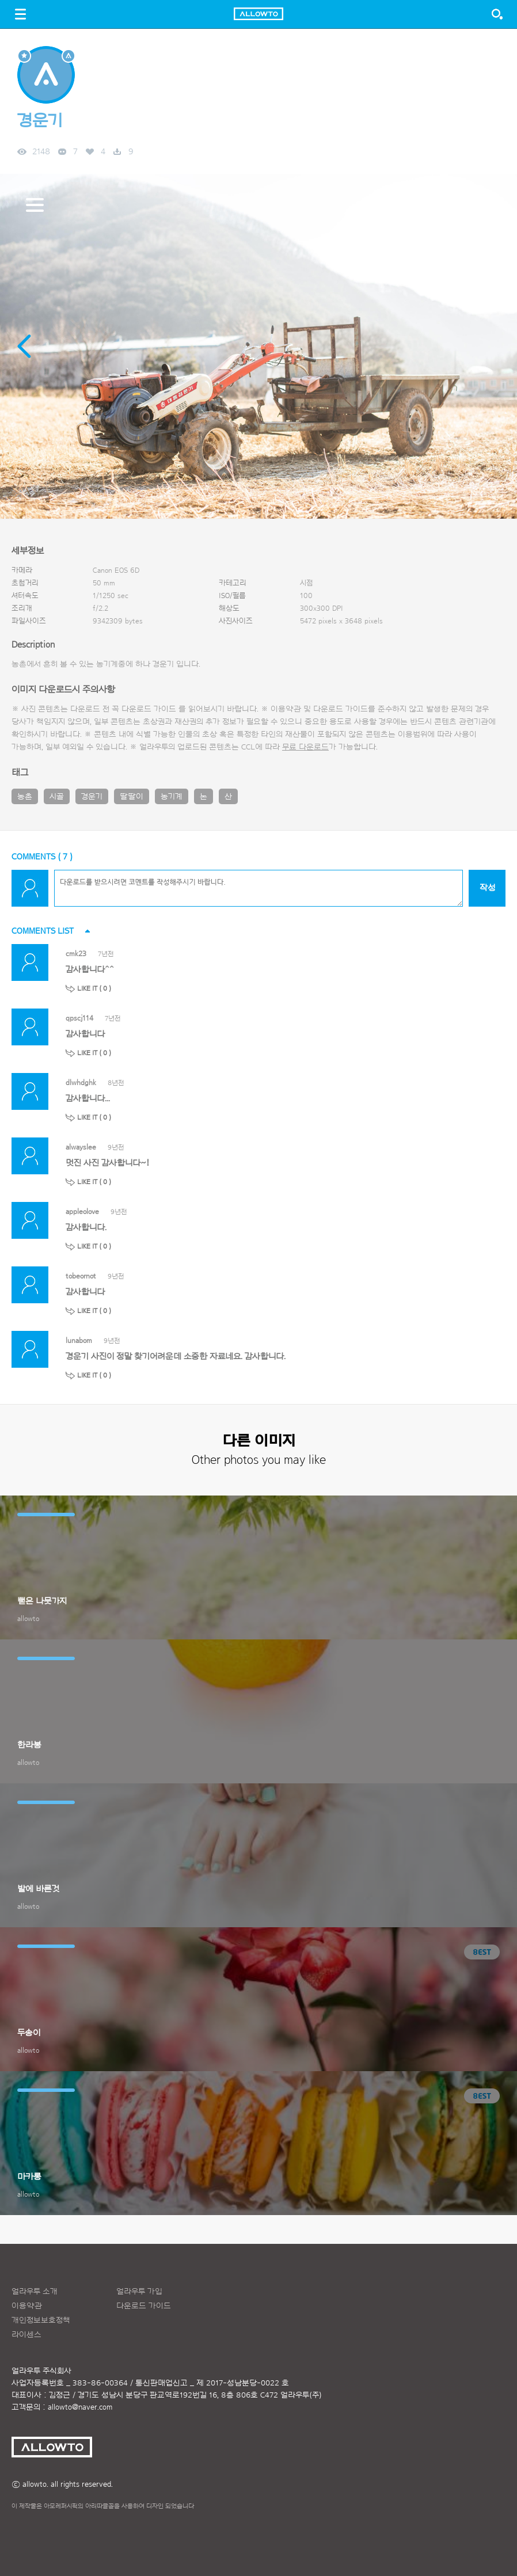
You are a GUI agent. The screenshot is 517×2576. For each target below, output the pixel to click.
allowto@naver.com (80, 2407)
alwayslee (81, 1147)
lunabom (79, 1340)
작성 (487, 888)
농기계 (172, 797)
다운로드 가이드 (148, 709)
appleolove (82, 1211)
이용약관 (27, 2306)
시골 (57, 797)
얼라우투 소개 (35, 2292)
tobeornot (81, 1276)
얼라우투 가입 (139, 2292)
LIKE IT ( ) (94, 988)
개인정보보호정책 (41, 2320)
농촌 (24, 797)
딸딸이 (131, 797)
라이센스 (26, 2335)
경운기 (91, 797)
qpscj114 (79, 1018)
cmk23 (76, 953)
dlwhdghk (81, 1082)
